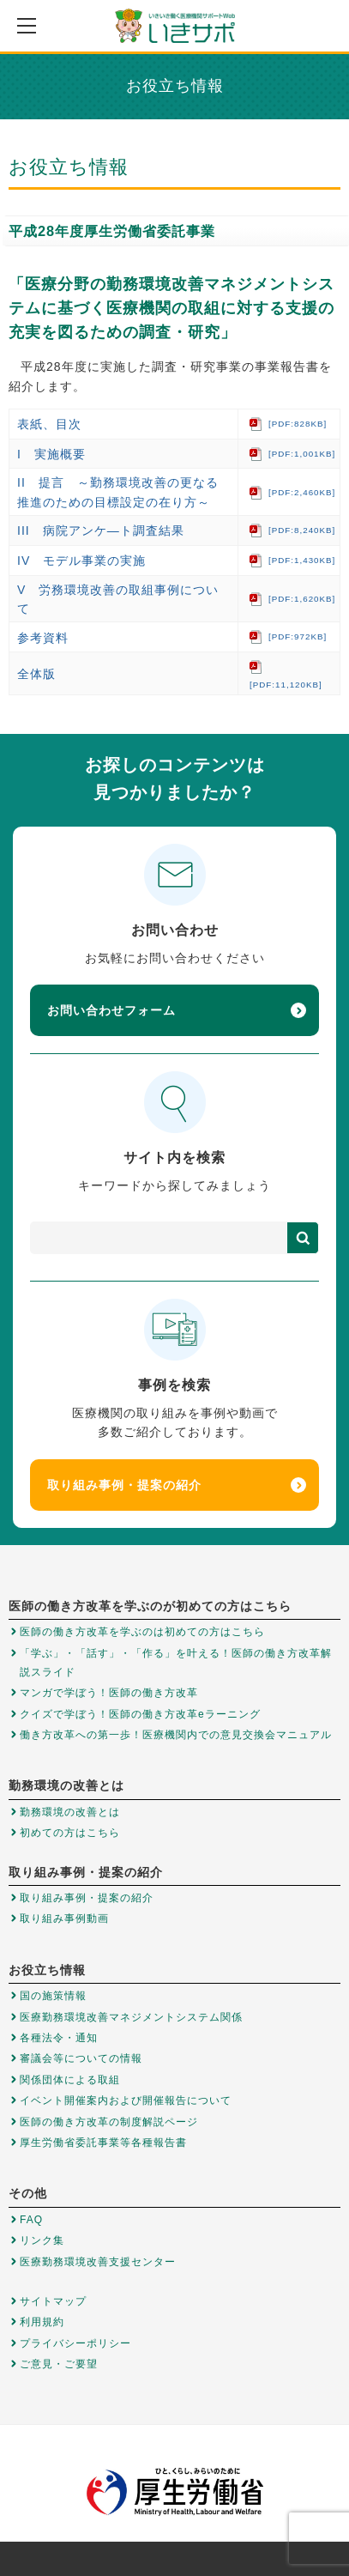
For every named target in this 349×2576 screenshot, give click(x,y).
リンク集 (42, 2240)
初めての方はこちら (70, 1833)
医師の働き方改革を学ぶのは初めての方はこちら (142, 1632)
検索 (302, 1237)
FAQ (31, 2220)
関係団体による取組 (70, 2080)
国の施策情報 (53, 1996)
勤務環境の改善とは (70, 1812)
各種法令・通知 (59, 2038)
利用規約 (42, 2322)
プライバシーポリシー (75, 2343)
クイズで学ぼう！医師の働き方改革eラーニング (140, 1714)
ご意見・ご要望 (59, 2364)
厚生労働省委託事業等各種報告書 (103, 2143)
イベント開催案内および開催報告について (126, 2100)
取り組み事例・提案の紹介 (176, 1485)
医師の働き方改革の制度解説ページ (109, 2122)
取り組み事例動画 (64, 1918)
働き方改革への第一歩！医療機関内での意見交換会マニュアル (176, 1735)
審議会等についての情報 (81, 2058)
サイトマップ (53, 2301)
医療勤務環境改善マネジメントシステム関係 (131, 2017)
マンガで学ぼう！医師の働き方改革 (109, 1693)
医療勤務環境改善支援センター (98, 2262)
